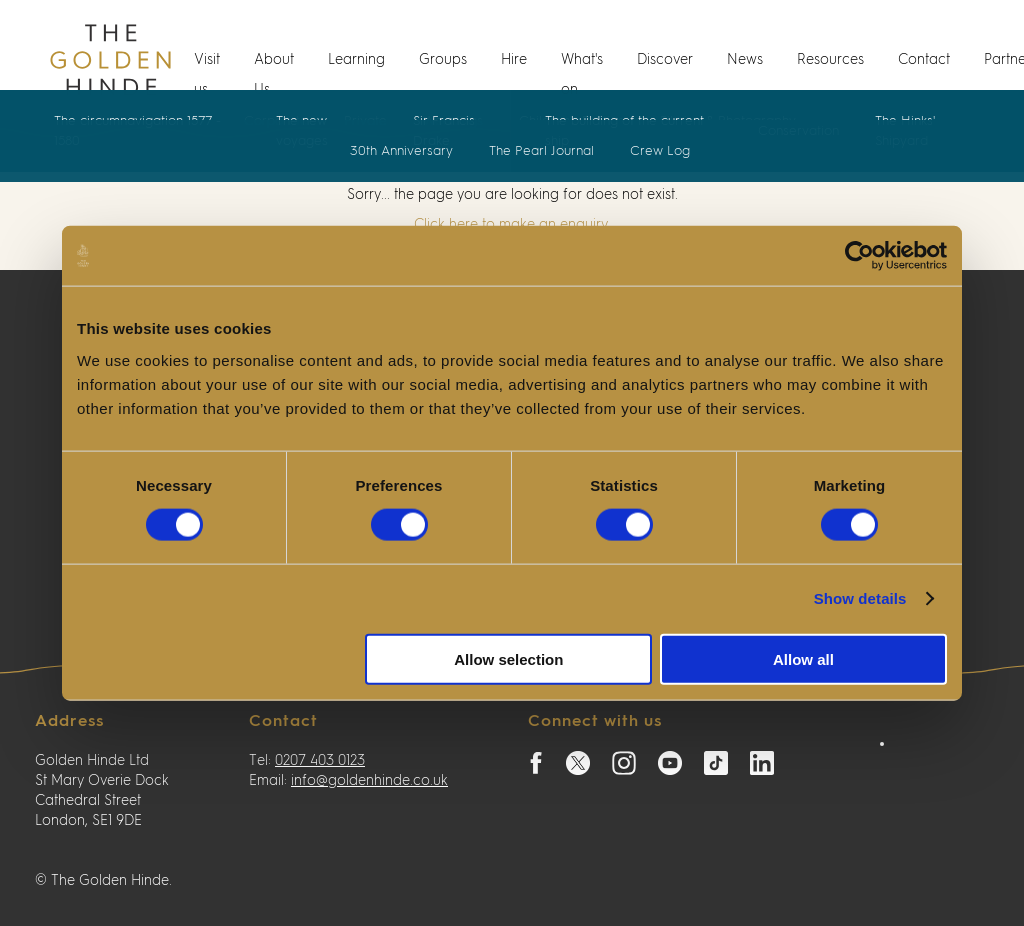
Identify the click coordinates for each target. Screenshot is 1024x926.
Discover (665, 60)
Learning (356, 60)
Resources (830, 60)
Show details (860, 598)
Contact (924, 60)
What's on (582, 75)
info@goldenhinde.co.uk (369, 781)
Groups (443, 60)
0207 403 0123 (320, 761)
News (745, 60)
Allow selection (508, 658)
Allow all (803, 658)
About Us (274, 75)
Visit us (207, 75)
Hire (514, 60)
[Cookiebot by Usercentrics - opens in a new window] (859, 256)
